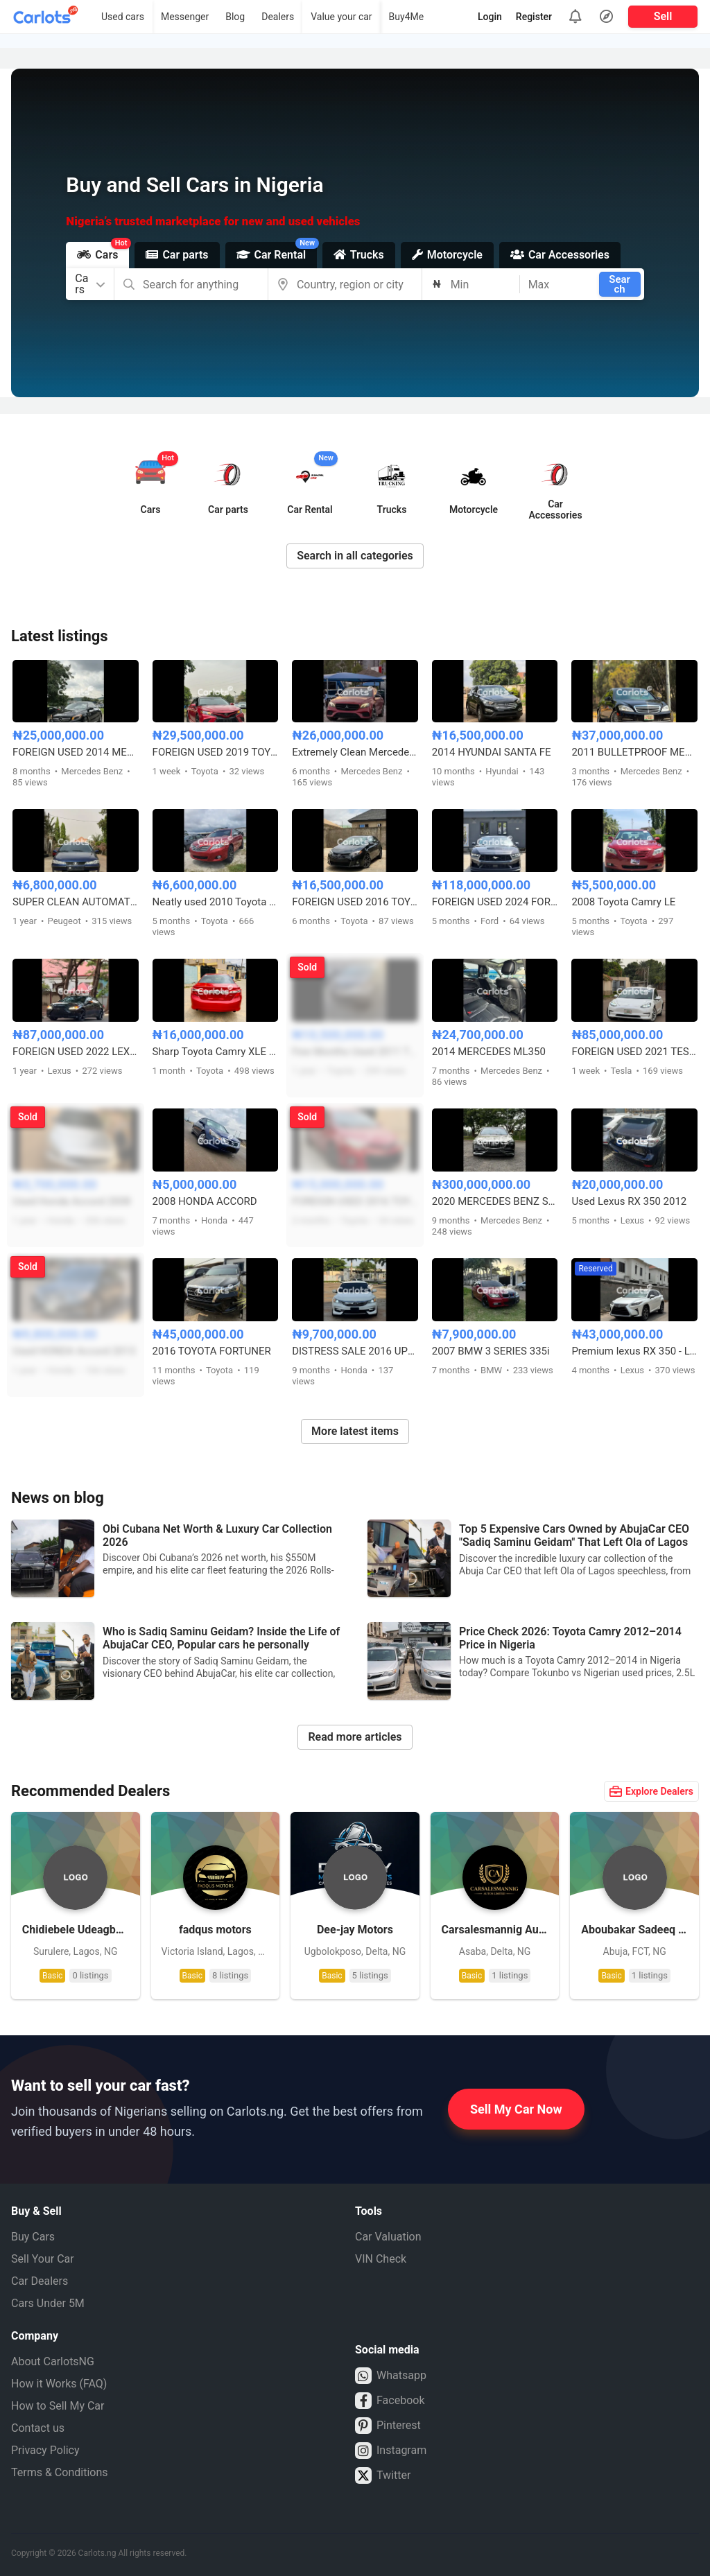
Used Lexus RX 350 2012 (628, 1201)
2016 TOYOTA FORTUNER (212, 1351)
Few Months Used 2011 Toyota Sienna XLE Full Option (355, 1051)
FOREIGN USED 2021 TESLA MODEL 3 (634, 1051)
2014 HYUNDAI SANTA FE (491, 752)
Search (619, 284)
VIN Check (380, 2258)
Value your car (341, 16)
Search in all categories (355, 555)
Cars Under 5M (48, 2303)
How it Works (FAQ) (59, 2383)
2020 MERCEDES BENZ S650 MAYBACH (495, 1201)
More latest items (355, 1431)
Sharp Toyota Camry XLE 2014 (216, 1051)
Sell (663, 16)
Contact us (37, 2428)
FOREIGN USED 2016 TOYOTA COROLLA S (355, 902)
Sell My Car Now (516, 2109)
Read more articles (354, 1736)
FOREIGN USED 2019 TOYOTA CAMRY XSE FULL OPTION (216, 752)
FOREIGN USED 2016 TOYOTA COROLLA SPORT (355, 1201)
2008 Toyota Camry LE (623, 902)
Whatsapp (390, 2375)
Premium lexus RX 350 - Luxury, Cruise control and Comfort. (634, 1351)
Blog (235, 16)
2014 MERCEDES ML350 (489, 1051)
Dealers (277, 16)
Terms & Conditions (59, 2472)
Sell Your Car (42, 2258)
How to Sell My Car (57, 2405)
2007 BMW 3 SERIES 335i (491, 1351)
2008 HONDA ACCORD (205, 1201)
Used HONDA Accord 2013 (73, 1351)
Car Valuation (388, 2236)
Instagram (390, 2450)
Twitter (382, 2475)
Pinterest (388, 2425)
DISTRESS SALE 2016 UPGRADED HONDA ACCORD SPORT (355, 1351)
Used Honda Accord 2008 (71, 1201)
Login (490, 16)
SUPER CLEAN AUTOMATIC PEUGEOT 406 (75, 902)
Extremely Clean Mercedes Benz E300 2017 (355, 752)
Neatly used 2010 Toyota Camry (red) (216, 902)
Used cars (122, 16)
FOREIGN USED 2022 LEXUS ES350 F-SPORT (75, 1051)
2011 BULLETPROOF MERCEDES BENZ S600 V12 (634, 752)
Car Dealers (39, 2281)
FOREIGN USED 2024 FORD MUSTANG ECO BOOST (495, 902)
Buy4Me (406, 16)
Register (534, 16)
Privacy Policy (45, 2450)
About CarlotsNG (52, 2361)
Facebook (389, 2400)
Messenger (185, 16)
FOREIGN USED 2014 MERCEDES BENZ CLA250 (75, 752)
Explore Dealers (651, 1791)
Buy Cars (33, 2236)
